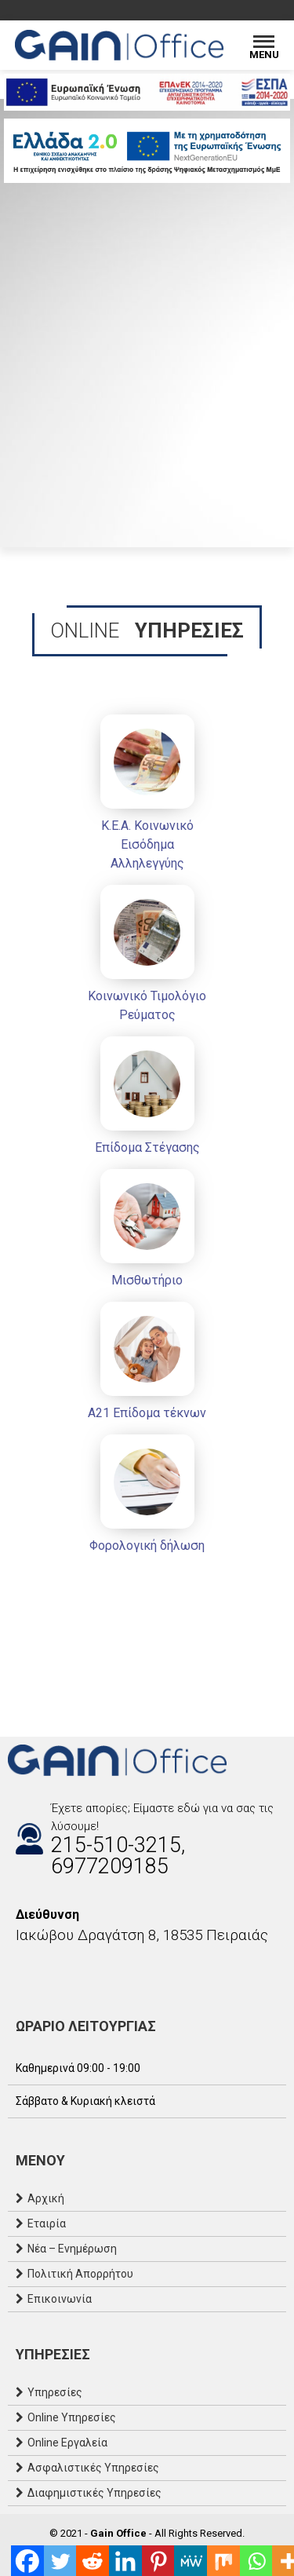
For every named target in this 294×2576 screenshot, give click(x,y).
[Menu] (264, 45)
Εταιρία (46, 2223)
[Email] (47, 1969)
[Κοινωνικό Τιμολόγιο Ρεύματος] (147, 957)
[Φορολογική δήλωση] (147, 1496)
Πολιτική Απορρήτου (80, 2273)
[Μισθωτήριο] (147, 1231)
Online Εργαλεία (67, 2442)
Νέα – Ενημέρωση (72, 2248)
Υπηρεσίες (54, 2392)
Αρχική (45, 2198)
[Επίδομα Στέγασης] (147, 1098)
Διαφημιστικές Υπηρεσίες (94, 2492)
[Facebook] (16, 1969)
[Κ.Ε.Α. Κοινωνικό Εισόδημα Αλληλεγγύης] (147, 795)
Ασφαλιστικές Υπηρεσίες (93, 2467)
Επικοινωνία (59, 2299)
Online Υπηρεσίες (71, 2417)
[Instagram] (31, 1969)
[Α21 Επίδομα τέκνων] (147, 1364)
